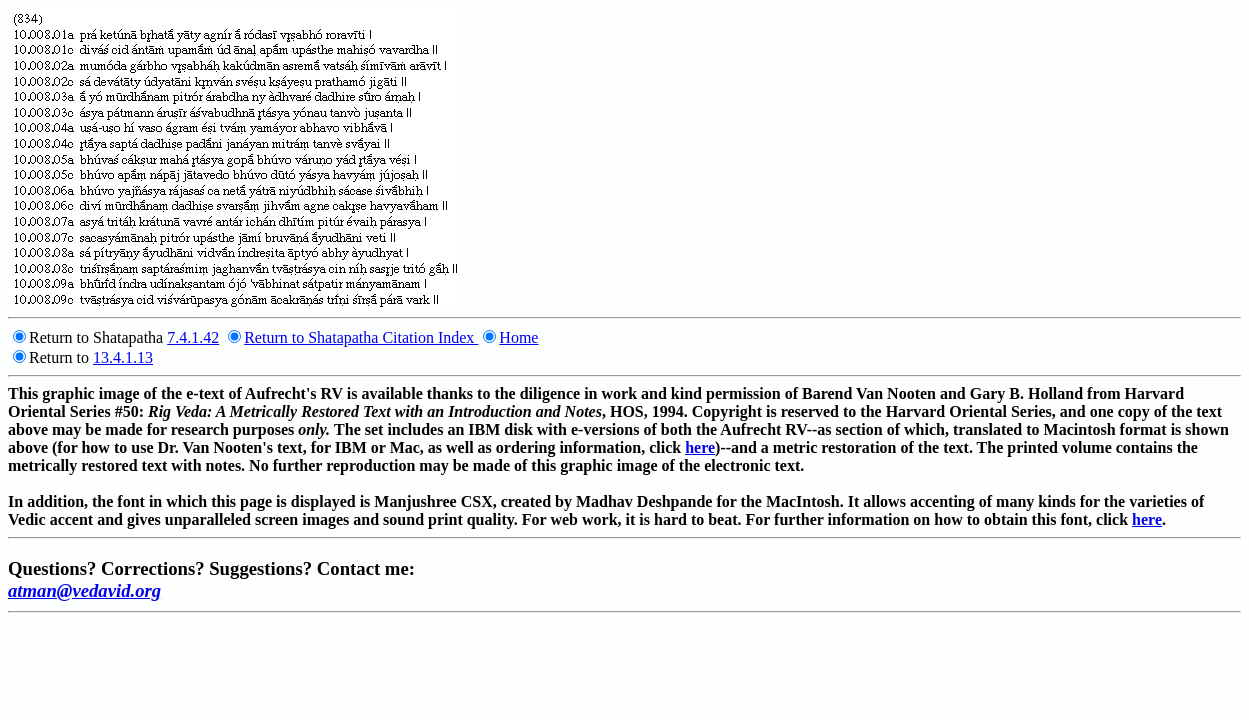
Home (518, 337)
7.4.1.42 (193, 337)
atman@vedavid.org (84, 590)
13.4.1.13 (123, 357)
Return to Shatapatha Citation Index (361, 337)
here (700, 447)
